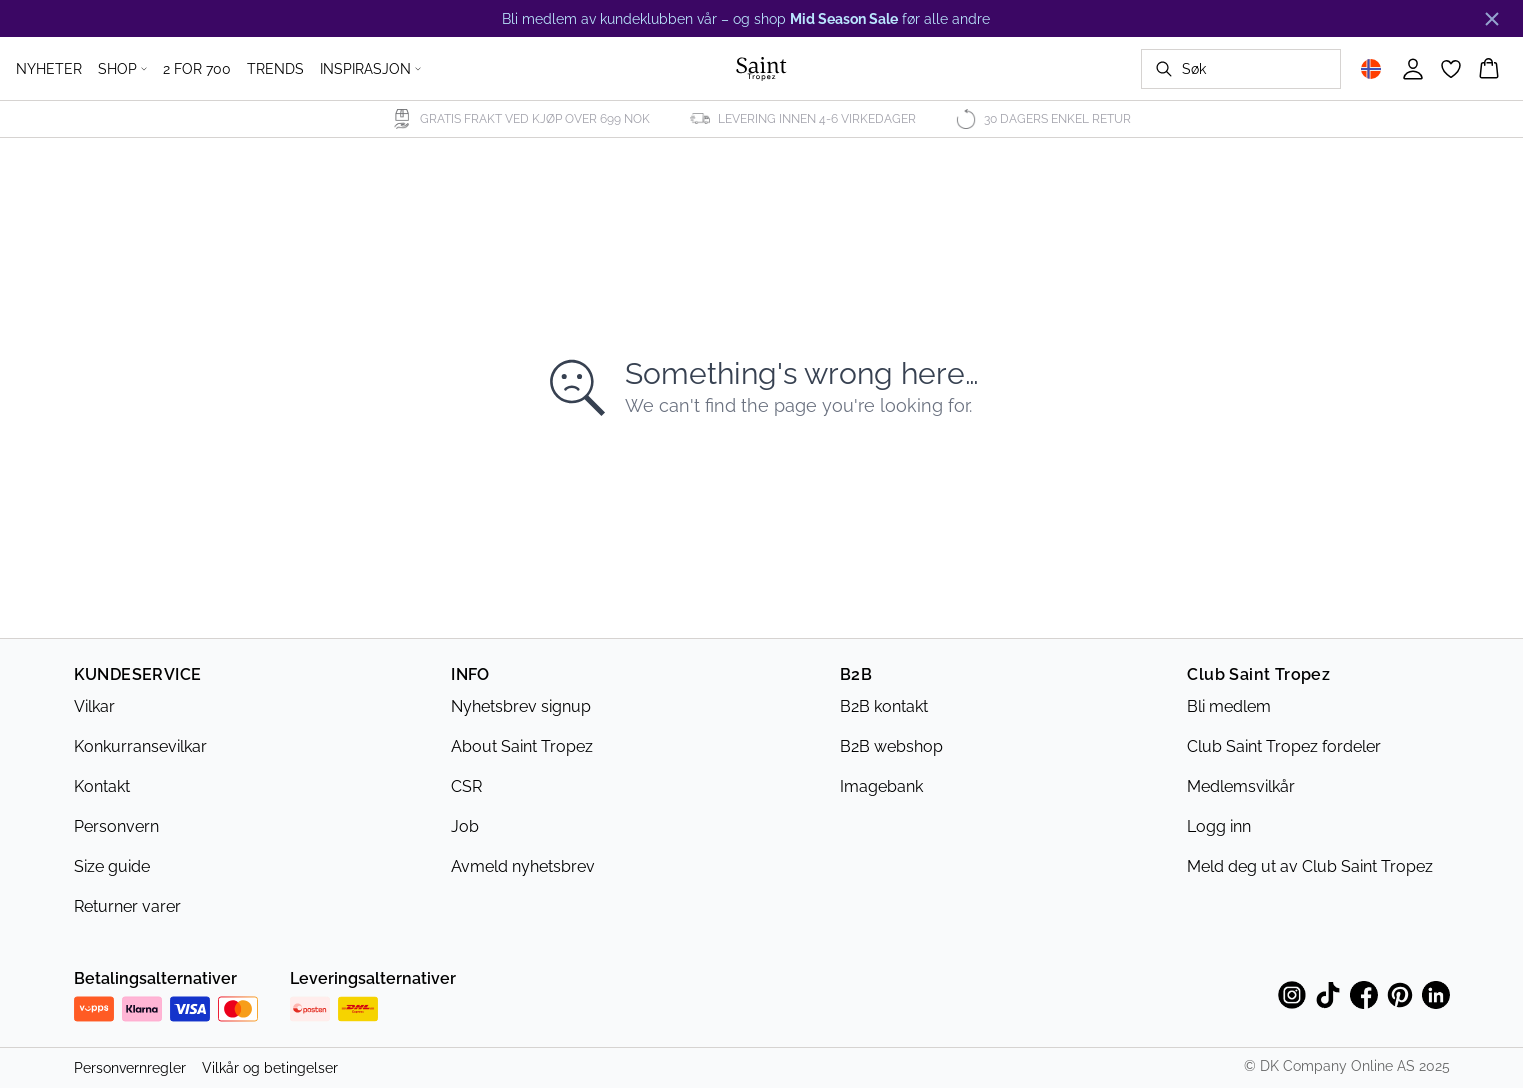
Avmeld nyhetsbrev (523, 866)
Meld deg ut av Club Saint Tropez (1310, 866)
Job (465, 826)
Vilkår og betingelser (270, 1068)
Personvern (116, 826)
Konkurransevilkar (140, 746)
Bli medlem (1229, 706)
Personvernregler (130, 1068)
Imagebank (881, 786)
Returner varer (127, 906)
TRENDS (275, 69)
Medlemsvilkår (1241, 786)
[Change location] (1371, 69)
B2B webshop (891, 746)
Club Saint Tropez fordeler (1284, 746)
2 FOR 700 (197, 69)
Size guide (112, 866)
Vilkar (94, 706)
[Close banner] (1492, 19)
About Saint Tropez (522, 746)
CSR (466, 786)
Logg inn (1219, 826)
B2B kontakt (884, 706)
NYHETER (49, 69)
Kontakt (102, 786)
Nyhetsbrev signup (521, 706)
